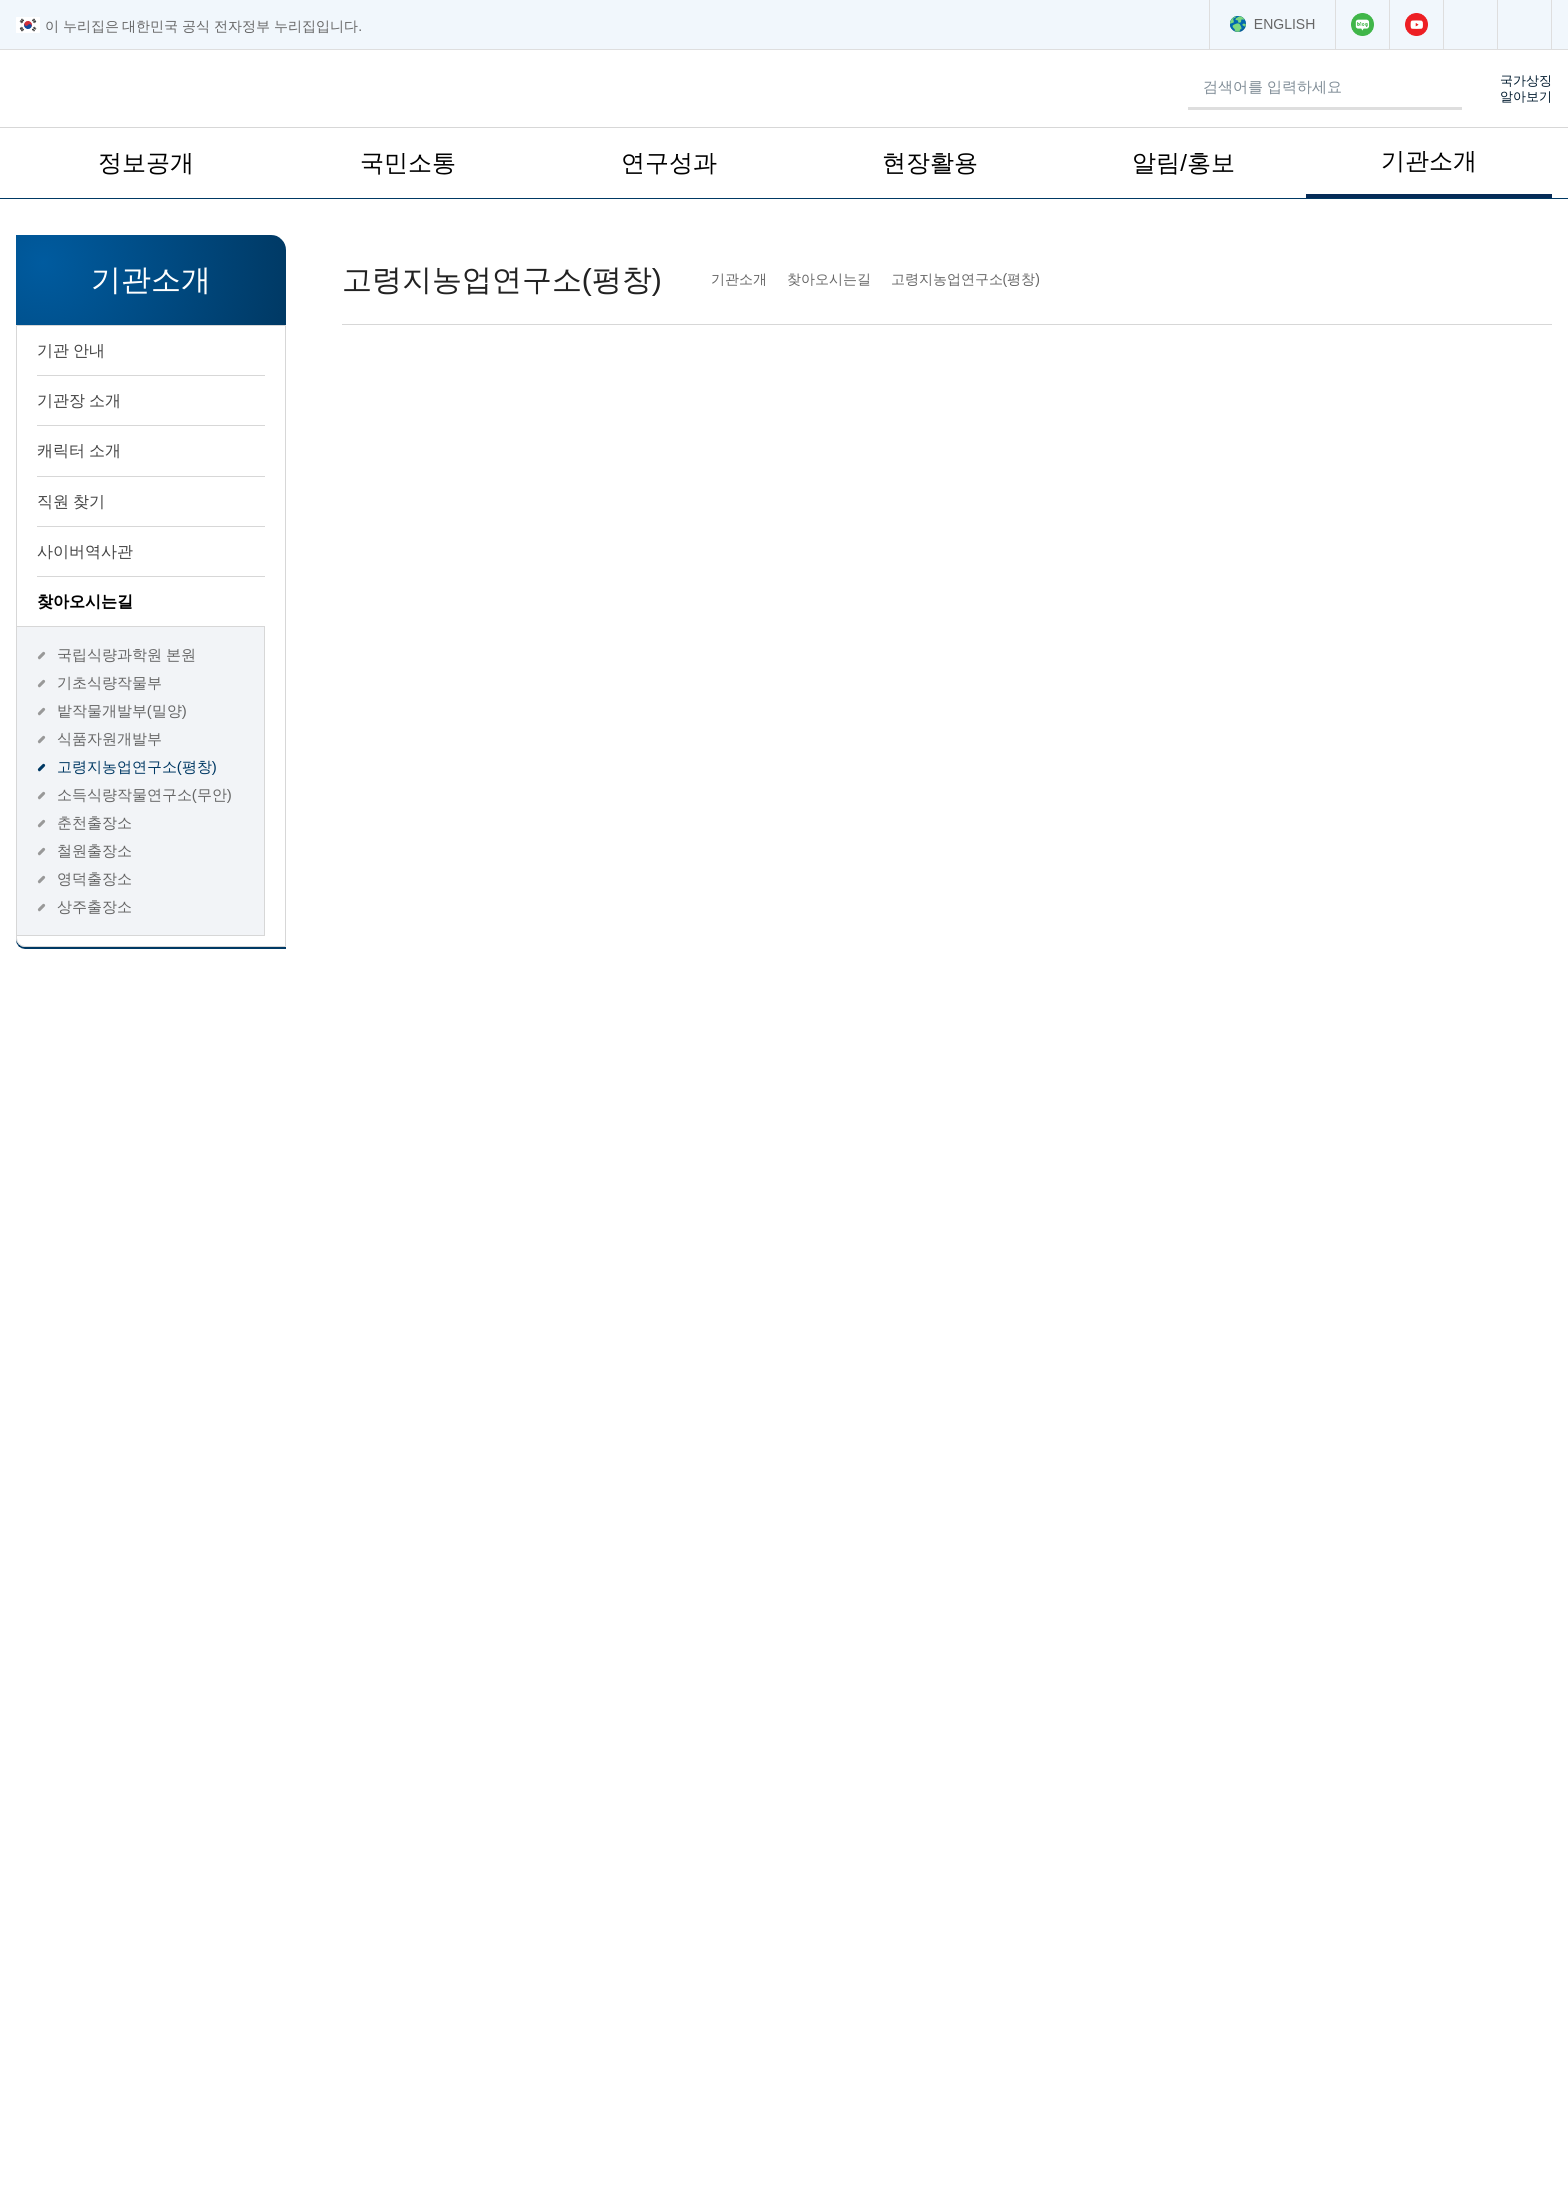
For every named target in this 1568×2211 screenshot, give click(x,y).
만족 (560, 1639)
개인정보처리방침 (92, 2190)
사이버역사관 (145, 551)
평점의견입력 (381, 1700)
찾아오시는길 (146, 601)
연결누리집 (460, 1870)
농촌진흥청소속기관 (109, 1870)
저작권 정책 (227, 2190)
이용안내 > (1278, 2068)
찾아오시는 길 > (1294, 2033)
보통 (668, 1639)
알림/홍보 (1184, 171)
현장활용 (930, 171)
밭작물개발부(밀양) (119, 710)
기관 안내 (145, 350)
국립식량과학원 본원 (121, 654)
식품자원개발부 (106, 738)
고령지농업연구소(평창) (135, 766)
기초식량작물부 (106, 682)
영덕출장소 (92, 878)
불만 (776, 1639)
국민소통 (408, 171)
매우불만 (899, 1639)
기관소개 (1429, 169)
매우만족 (437, 1639)
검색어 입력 (937, 70)
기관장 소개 (145, 400)
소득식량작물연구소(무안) (140, 794)
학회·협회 (1223, 1870)
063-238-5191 (120, 2117)
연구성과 (669, 171)
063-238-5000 (152, 2086)
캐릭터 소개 (76, 450)
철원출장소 (92, 850)
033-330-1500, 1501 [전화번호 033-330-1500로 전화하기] (1178, 778)
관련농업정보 (852, 1870)
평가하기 (1450, 1700)
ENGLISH (1273, 24)
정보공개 (146, 171)
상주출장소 (92, 906)
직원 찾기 (68, 501)
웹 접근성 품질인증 (366, 2190)
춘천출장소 (92, 822)
